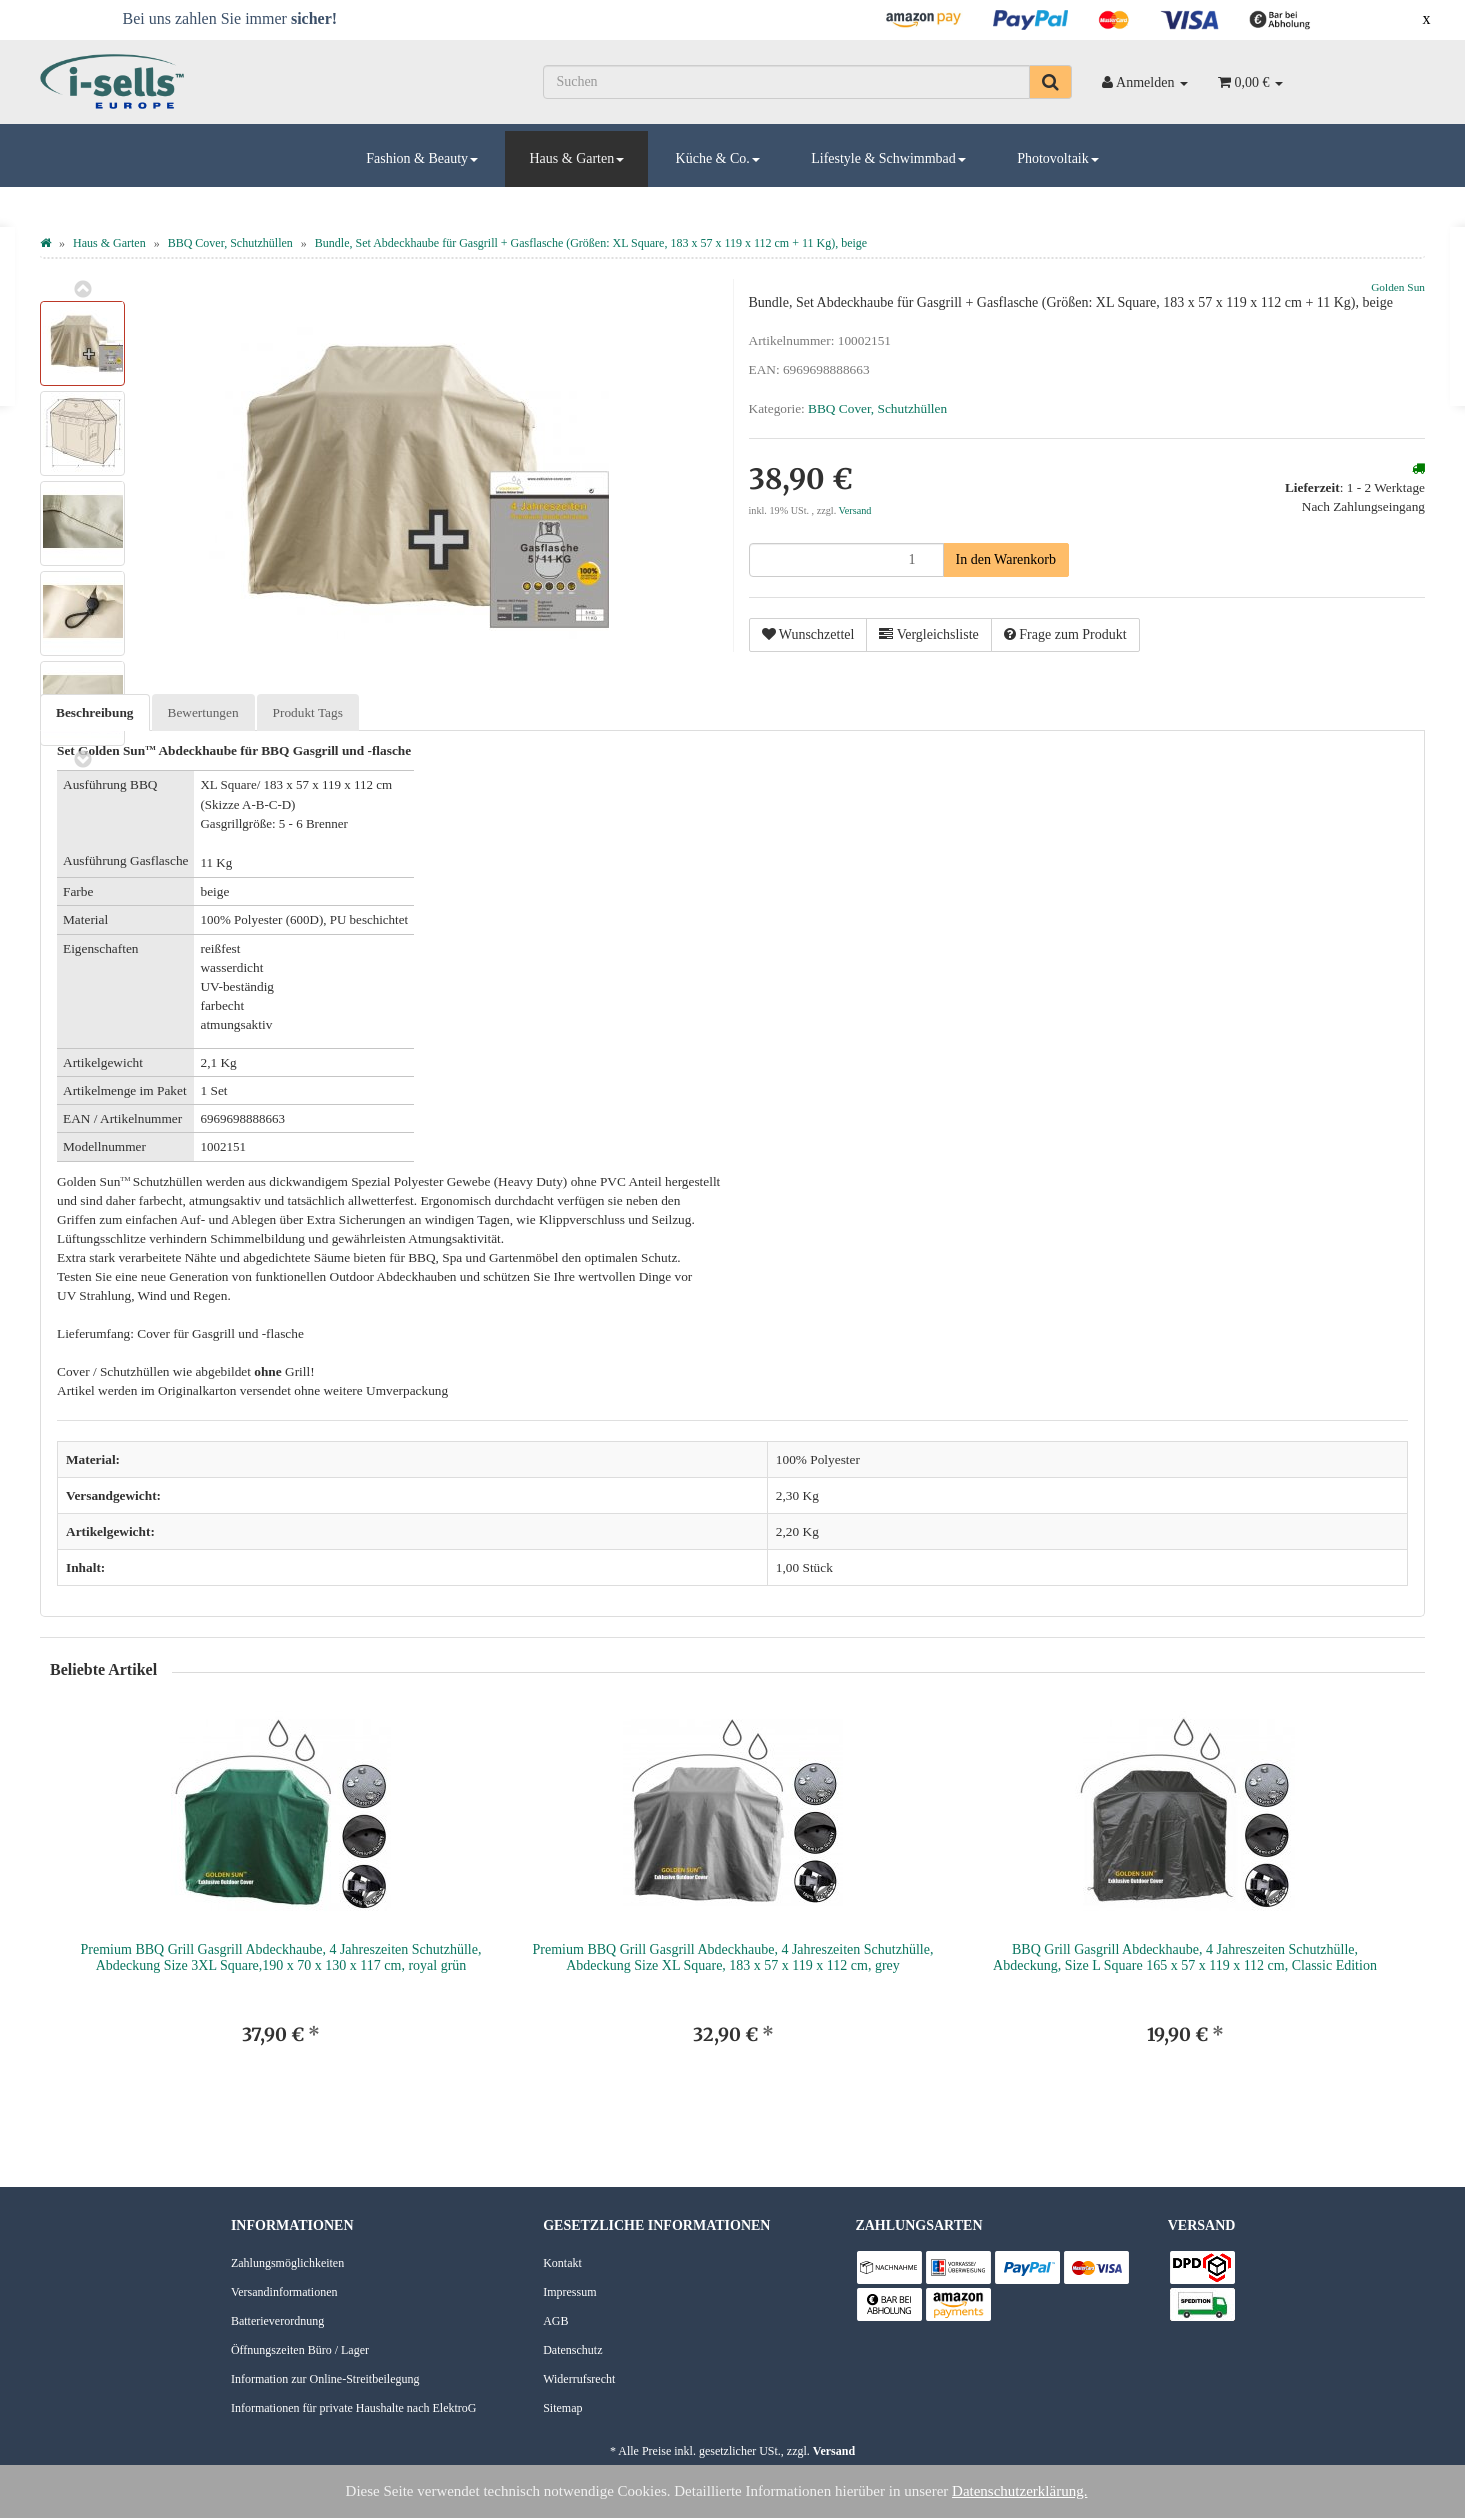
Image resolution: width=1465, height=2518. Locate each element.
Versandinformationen (284, 2292)
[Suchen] (786, 82)
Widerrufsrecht (579, 2379)
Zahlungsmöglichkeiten (287, 2263)
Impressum (569, 2292)
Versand (855, 510)
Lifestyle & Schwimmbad (888, 158)
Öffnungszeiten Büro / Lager (300, 2350)
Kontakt (562, 2263)
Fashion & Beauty (422, 158)
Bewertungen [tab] (203, 712)
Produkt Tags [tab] (308, 712)
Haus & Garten (576, 158)
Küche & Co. (718, 158)
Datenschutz (572, 2350)
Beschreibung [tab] (95, 712)
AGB (555, 2321)
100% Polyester (818, 1459)
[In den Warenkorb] (1006, 560)
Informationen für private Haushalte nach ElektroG (354, 2408)
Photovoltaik (1058, 158)
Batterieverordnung (277, 2321)
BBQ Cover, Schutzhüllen (877, 408)
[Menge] (846, 560)
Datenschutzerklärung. (1019, 2491)
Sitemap (562, 2408)
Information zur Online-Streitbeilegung (325, 2379)
